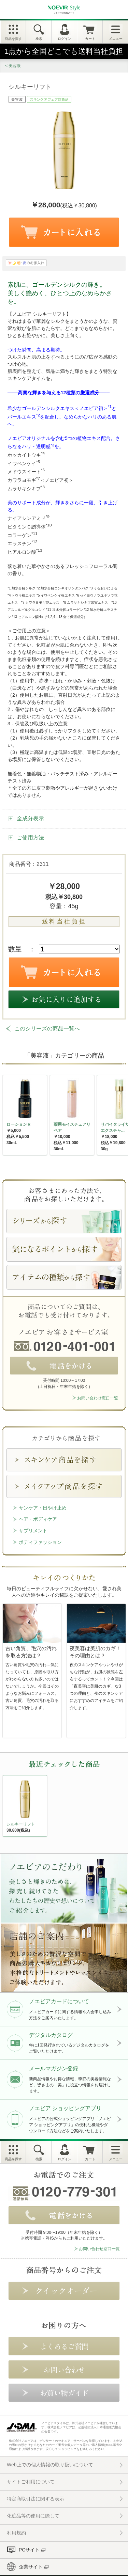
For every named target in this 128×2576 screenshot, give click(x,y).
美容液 (15, 65)
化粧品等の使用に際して (33, 2515)
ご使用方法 (30, 837)
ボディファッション (40, 1542)
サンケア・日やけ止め (43, 1508)
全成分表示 (30, 818)
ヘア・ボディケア (38, 1519)
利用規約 (16, 2532)
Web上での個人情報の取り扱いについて (50, 2464)
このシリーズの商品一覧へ (47, 1028)
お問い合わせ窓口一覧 (97, 1398)
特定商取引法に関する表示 (35, 2498)
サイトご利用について (31, 2481)
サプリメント (33, 1530)
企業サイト (31, 2567)
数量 (15, 949)
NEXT (8, 1807)
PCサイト (29, 2550)
